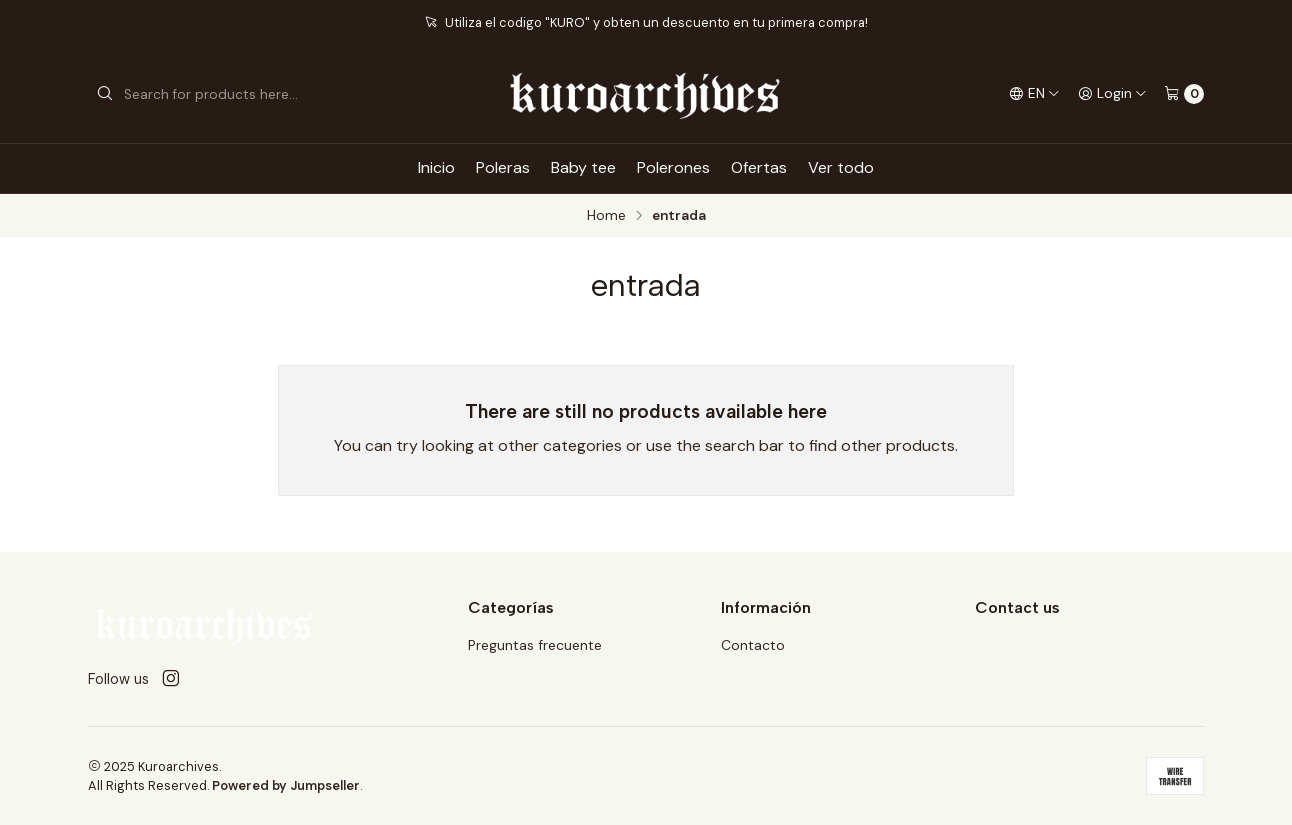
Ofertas (759, 167)
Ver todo (841, 167)
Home (606, 216)
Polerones (673, 167)
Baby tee (583, 167)
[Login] (1112, 94)
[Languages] (1034, 94)
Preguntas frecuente (535, 645)
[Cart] (1184, 94)
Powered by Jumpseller (286, 785)
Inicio (436, 167)
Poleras (503, 167)
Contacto (753, 645)
